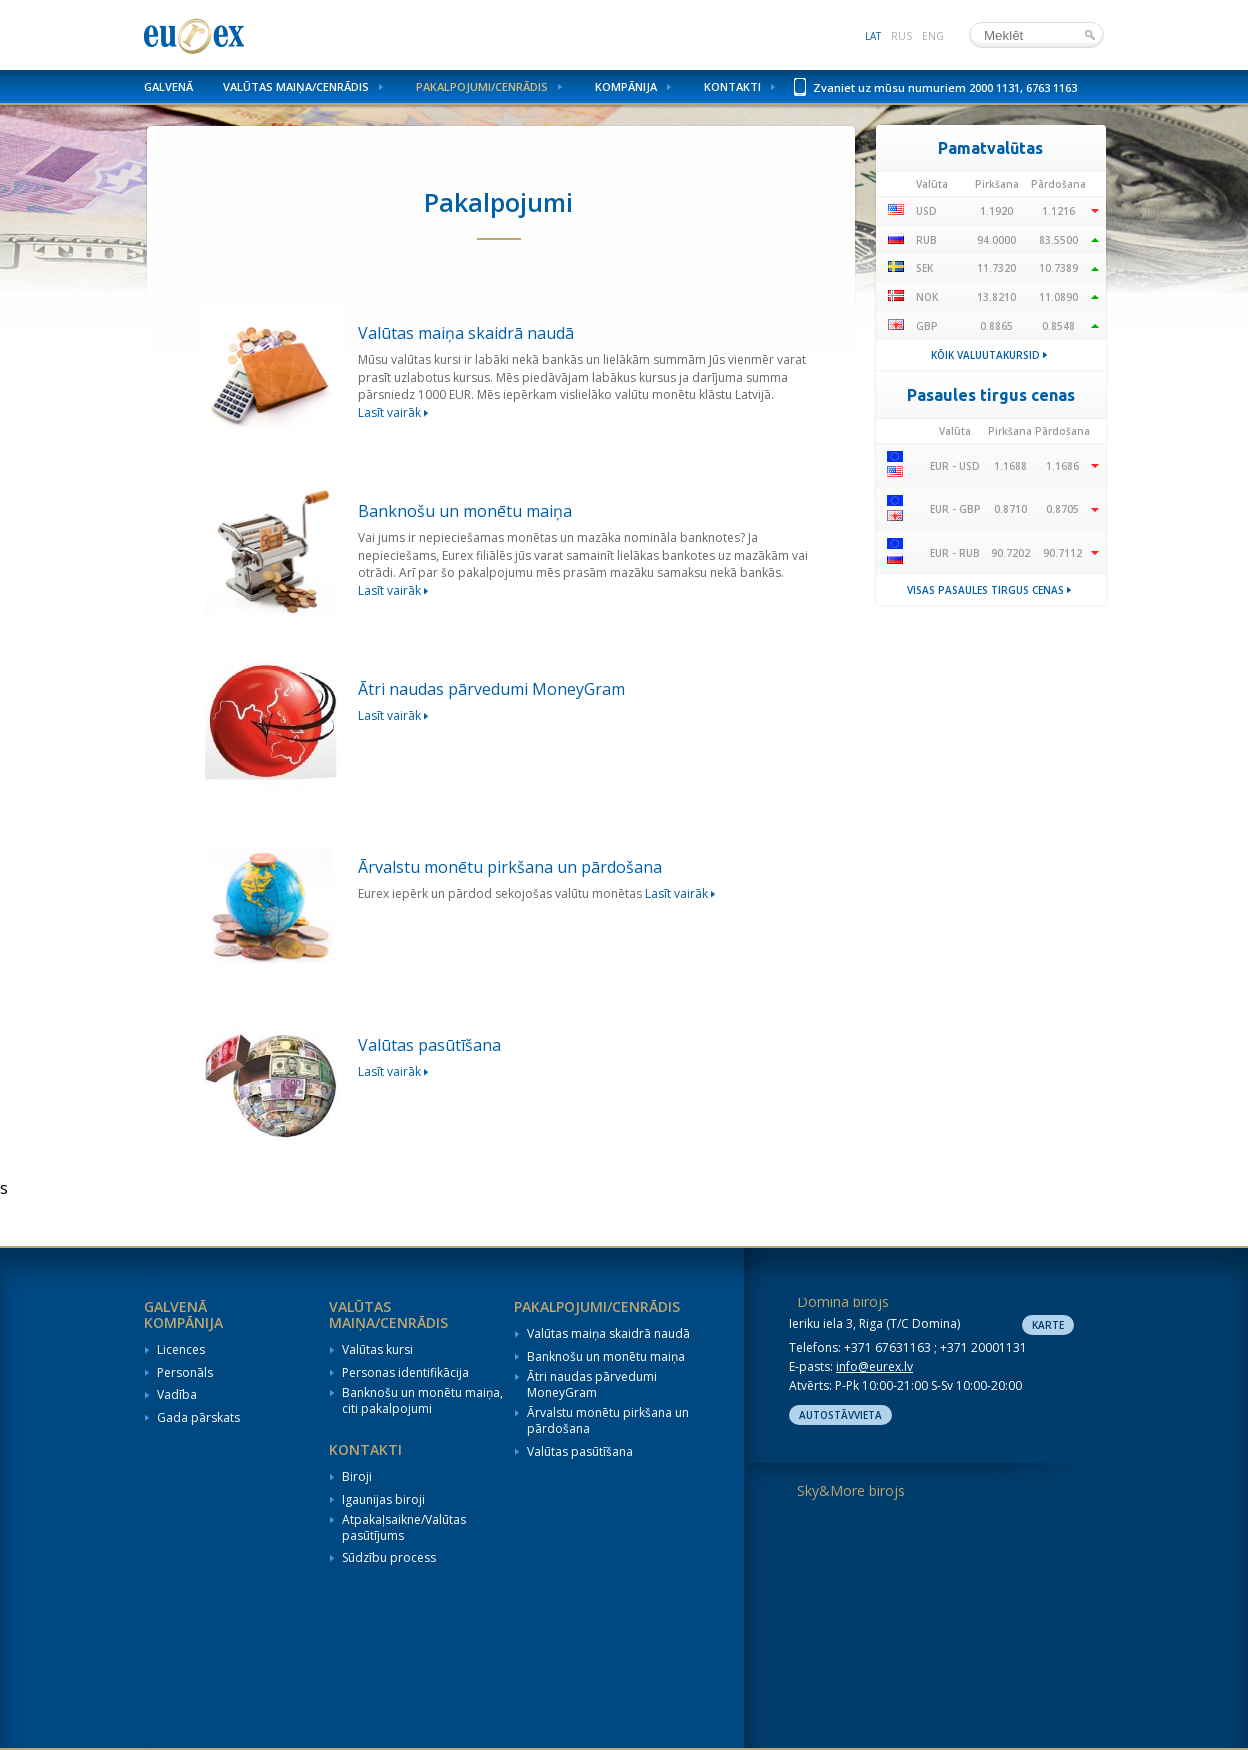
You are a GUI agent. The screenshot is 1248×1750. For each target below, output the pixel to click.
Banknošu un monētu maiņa (606, 1357)
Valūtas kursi (377, 1350)
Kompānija (626, 86)
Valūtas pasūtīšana (580, 1452)
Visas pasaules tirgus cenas (985, 590)
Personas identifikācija (405, 1373)
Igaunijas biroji (383, 1500)
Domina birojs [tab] (843, 1301)
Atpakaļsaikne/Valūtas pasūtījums (404, 1527)
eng (933, 36)
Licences (181, 1350)
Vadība (177, 1395)
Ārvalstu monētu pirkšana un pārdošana (608, 1420)
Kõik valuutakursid (985, 355)
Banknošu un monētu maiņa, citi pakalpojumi (422, 1400)
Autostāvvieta (840, 1415)
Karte (1048, 1325)
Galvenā (168, 86)
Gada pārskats (198, 1418)
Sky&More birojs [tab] (851, 1490)
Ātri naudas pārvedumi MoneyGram (592, 1384)
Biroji (357, 1477)
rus (901, 36)
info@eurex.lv (874, 1366)
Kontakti (732, 86)
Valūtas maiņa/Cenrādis (296, 86)
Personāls (185, 1373)
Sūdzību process (389, 1558)
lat (873, 36)
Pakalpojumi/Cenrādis (482, 86)
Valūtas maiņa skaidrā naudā (608, 1334)
